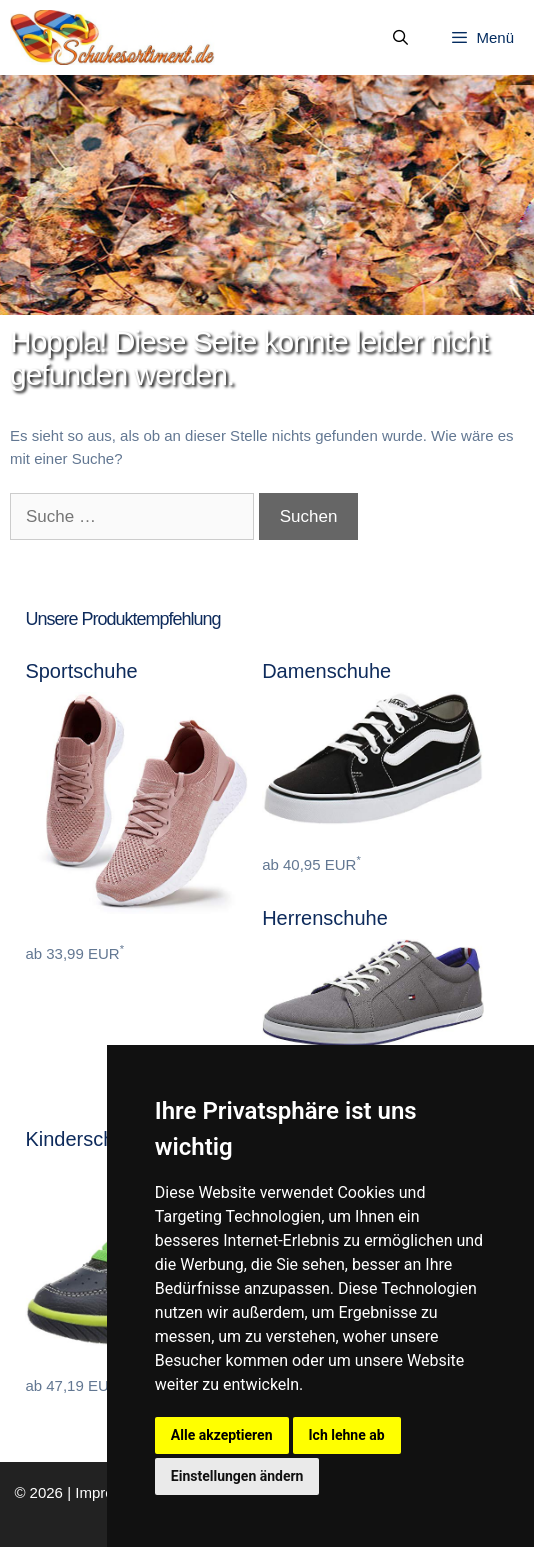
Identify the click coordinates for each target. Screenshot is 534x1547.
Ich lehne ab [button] (347, 1435)
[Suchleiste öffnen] (400, 38)
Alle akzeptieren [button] (222, 1435)
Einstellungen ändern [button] (237, 1476)
